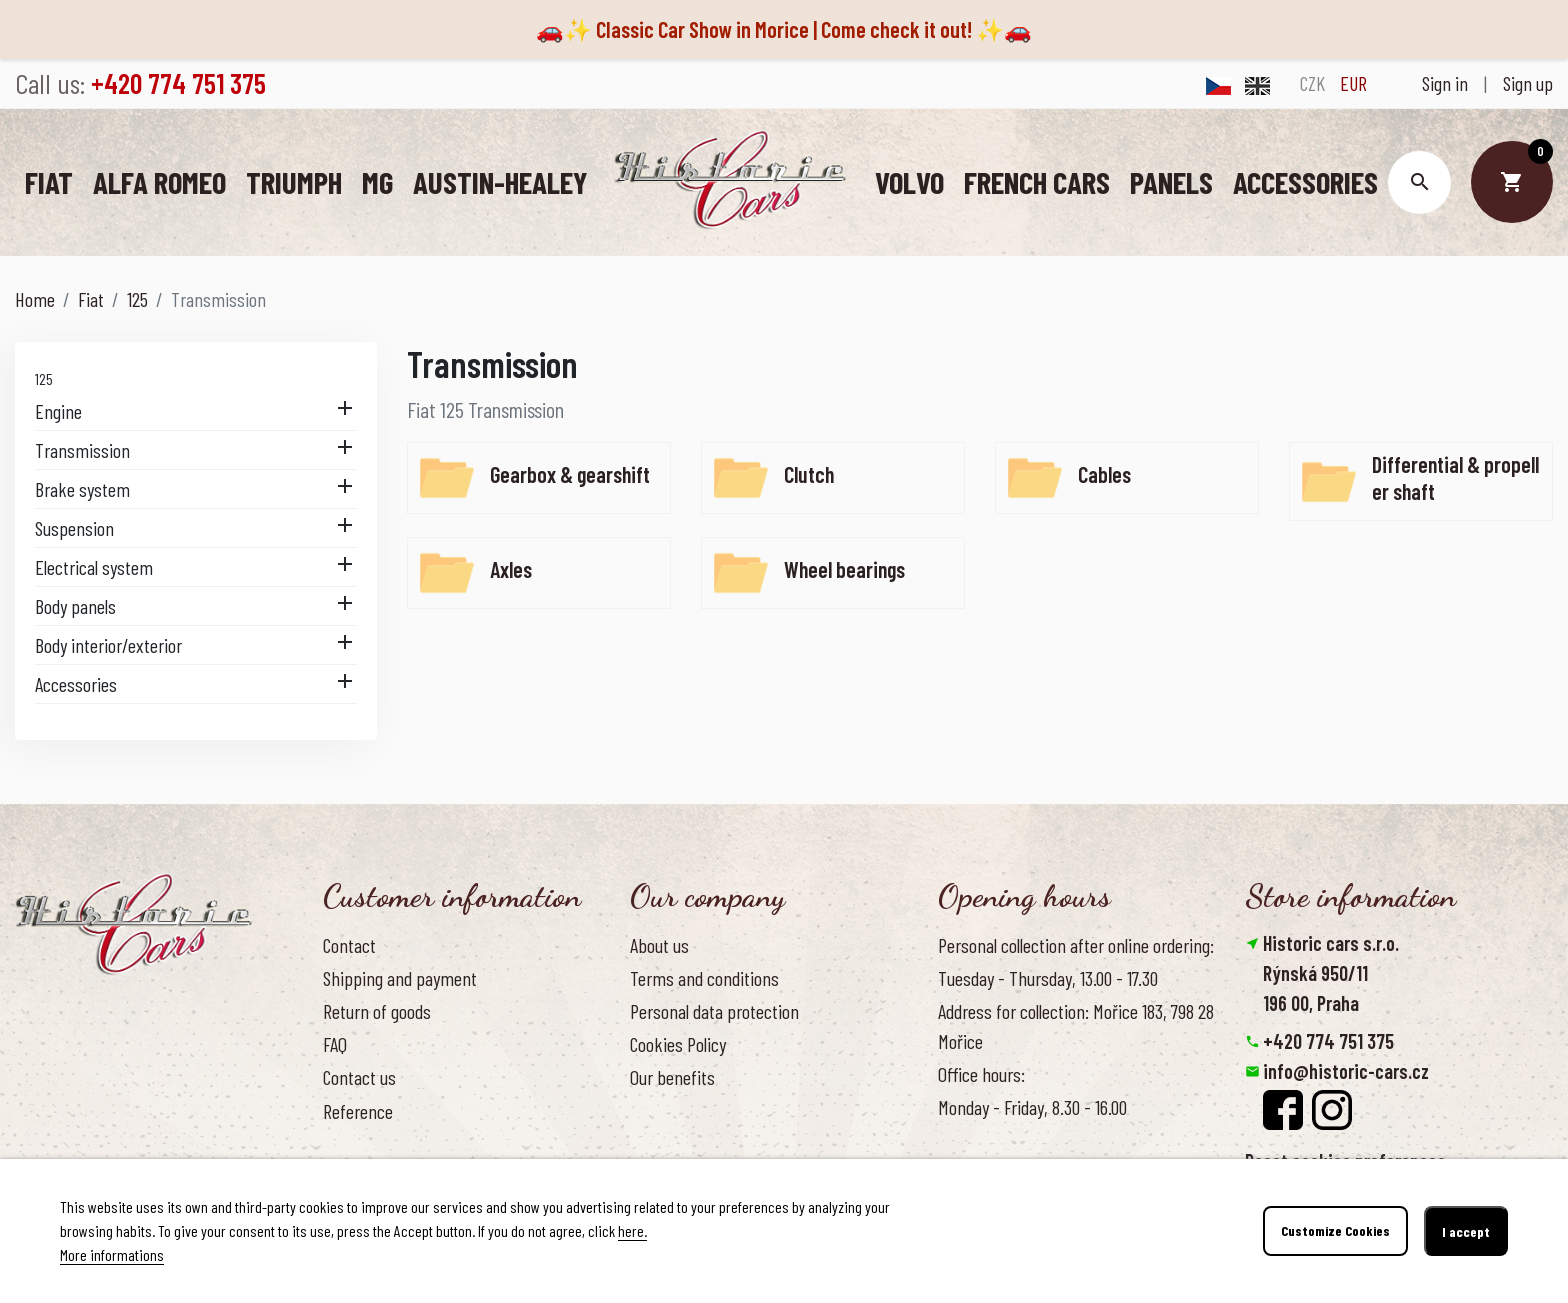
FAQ (335, 1043)
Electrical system (94, 566)
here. (632, 1230)
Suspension (74, 527)
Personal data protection (714, 1010)
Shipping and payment (400, 977)
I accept (1466, 1231)
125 (44, 377)
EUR (1353, 83)
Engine (58, 410)
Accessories (76, 683)
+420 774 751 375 (1328, 1040)
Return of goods (377, 1010)
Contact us (359, 1076)
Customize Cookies (1335, 1231)
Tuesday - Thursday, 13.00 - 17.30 (1048, 977)
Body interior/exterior (108, 644)
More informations (112, 1254)
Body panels (75, 605)
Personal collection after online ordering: (1076, 944)
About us (659, 944)
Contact (349, 944)
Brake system (82, 488)
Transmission (82, 449)
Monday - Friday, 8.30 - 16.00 (1032, 1106)
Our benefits (672, 1076)
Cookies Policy (678, 1043)
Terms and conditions (704, 977)
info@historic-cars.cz (1346, 1070)
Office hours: (981, 1073)
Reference (358, 1110)
